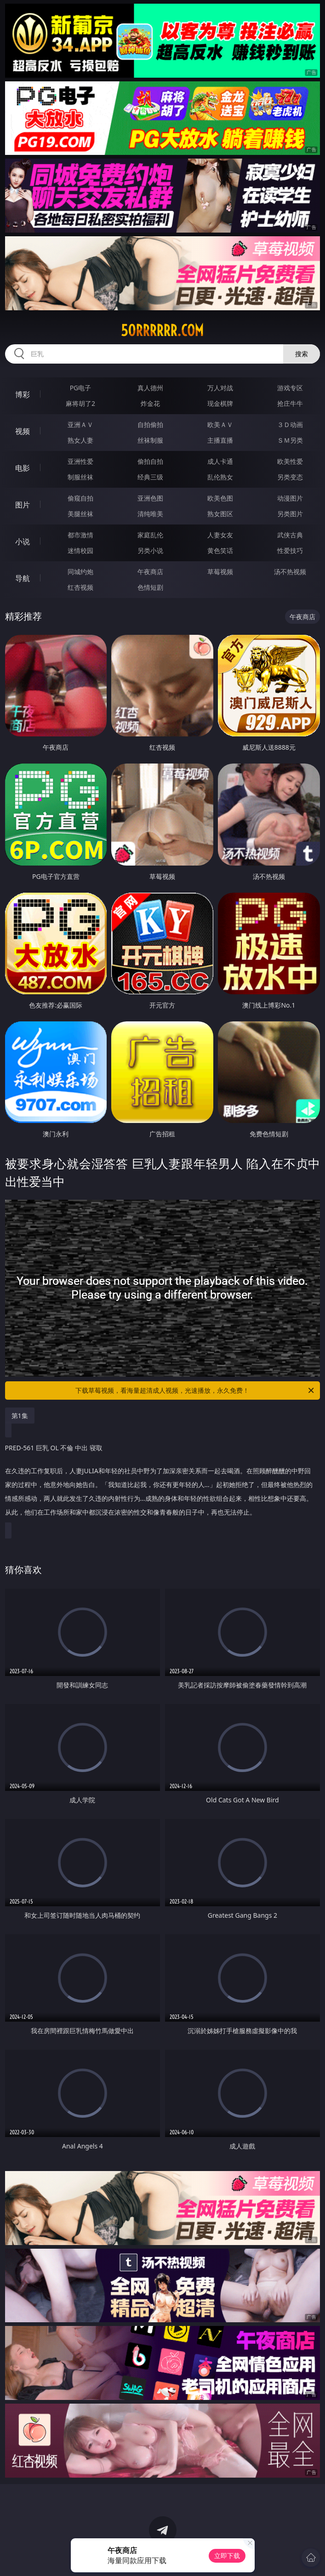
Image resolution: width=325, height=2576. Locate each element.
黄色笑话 (220, 550)
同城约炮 (80, 571)
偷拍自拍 (150, 461)
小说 (22, 541)
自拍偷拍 (150, 424)
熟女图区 (220, 513)
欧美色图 (220, 498)
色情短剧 (150, 587)
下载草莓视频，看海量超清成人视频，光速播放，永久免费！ (195, 1390)
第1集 (19, 1415)
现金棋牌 (220, 403)
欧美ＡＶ (220, 424)
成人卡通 (220, 461)
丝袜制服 (150, 440)
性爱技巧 (290, 550)
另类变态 (290, 477)
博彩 (22, 394)
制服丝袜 (80, 477)
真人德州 (150, 387)
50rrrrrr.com (162, 330)
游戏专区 (290, 387)
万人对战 (220, 387)
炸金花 (150, 403)
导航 (22, 578)
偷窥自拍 (80, 498)
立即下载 (227, 2555)
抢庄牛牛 (290, 403)
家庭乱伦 (150, 534)
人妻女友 (220, 534)
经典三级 (150, 477)
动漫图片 (290, 498)
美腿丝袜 (80, 513)
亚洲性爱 (80, 461)
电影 (22, 468)
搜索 (301, 353)
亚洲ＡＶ (80, 424)
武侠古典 (290, 534)
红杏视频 (80, 587)
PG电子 (80, 387)
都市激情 (80, 534)
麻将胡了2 (80, 403)
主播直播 (220, 440)
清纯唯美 (150, 513)
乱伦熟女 (220, 477)
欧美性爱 (290, 461)
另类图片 (290, 513)
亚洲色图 (150, 498)
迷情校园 (80, 550)
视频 (22, 431)
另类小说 (150, 550)
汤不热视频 (290, 571)
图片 (22, 505)
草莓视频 (220, 571)
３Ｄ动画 (290, 424)
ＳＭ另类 (290, 440)
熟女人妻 (80, 440)
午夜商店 (150, 571)
